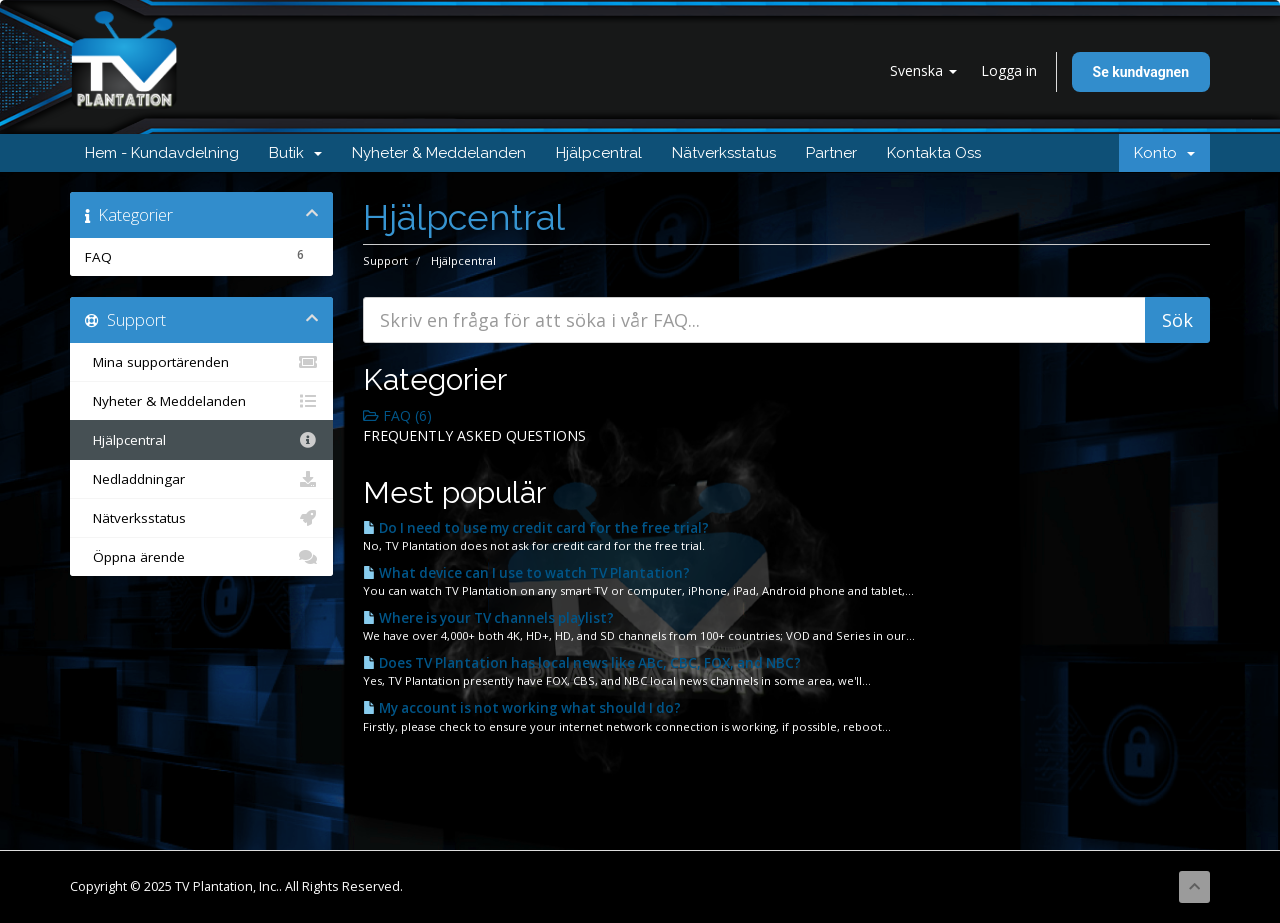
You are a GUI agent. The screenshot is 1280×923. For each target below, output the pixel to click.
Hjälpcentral (599, 153)
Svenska (923, 70)
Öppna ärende (201, 557)
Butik (295, 153)
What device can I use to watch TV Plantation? (526, 573)
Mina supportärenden (201, 362)
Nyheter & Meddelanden (439, 153)
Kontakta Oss (934, 153)
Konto (1164, 153)
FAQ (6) (397, 415)
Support (385, 260)
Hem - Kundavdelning (162, 153)
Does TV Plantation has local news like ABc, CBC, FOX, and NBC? (582, 663)
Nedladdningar (201, 479)
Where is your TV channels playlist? (488, 618)
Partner (831, 153)
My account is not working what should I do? (522, 708)
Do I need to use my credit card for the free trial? (536, 528)
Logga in (1009, 70)
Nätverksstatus (724, 153)
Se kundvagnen (1141, 72)
